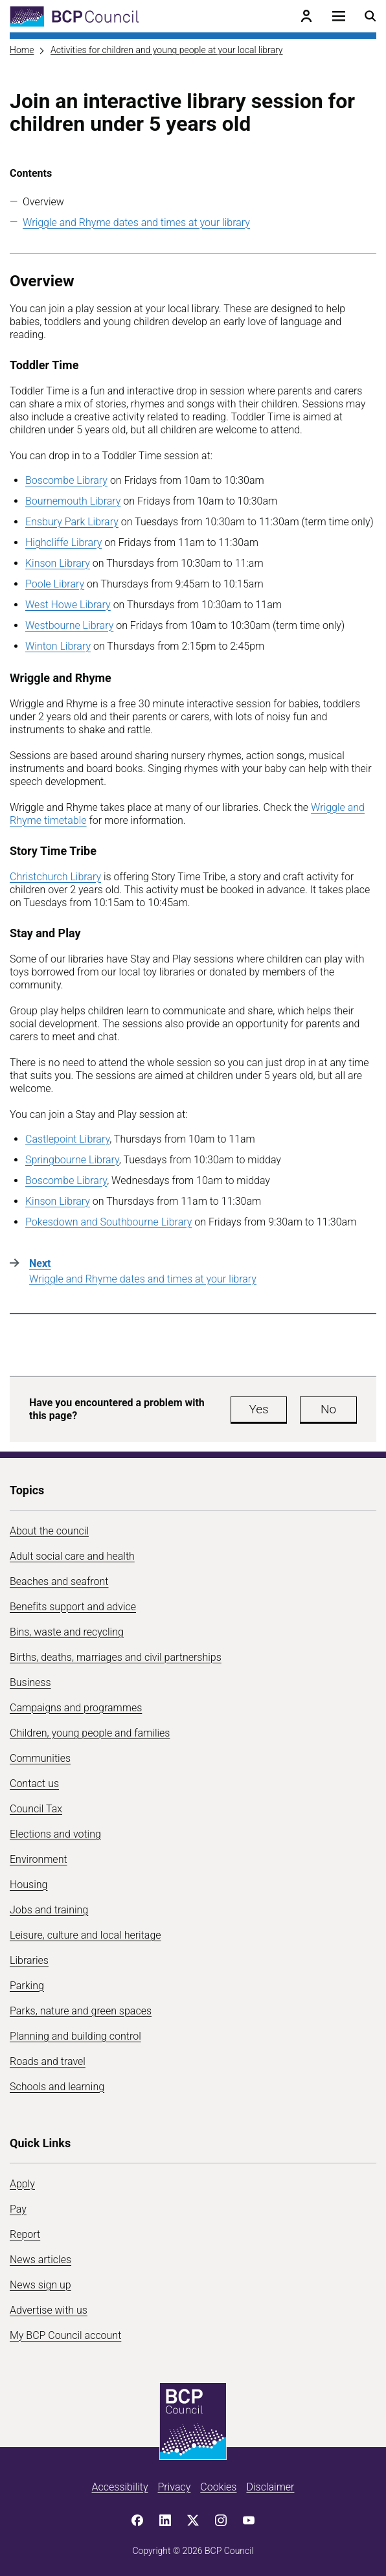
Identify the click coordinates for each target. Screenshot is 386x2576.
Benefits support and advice (73, 1607)
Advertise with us (48, 2310)
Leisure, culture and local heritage (85, 1935)
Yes (258, 1409)
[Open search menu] (370, 16)
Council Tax (36, 1809)
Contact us (34, 1783)
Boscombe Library (66, 480)
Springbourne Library (72, 1160)
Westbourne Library (69, 625)
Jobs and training (49, 1910)
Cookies (218, 2487)
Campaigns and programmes (76, 1708)
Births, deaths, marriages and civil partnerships (115, 1657)
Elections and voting (55, 1834)
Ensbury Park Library (72, 522)
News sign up (40, 2285)
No (328, 1409)
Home (22, 50)
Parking (27, 1985)
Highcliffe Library (63, 542)
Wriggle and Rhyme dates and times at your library (136, 222)
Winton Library (58, 646)
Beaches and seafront (59, 1581)
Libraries (29, 1960)
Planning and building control (75, 2036)
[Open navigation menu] (339, 16)
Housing (28, 1884)
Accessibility (120, 2487)
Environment (38, 1859)
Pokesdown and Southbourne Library (108, 1222)
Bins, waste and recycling (67, 1632)
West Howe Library (68, 604)
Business (30, 1682)
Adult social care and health (72, 1556)
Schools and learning (57, 2086)
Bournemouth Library (72, 501)
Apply (22, 2184)
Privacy (173, 2487)
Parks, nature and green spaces (81, 2011)
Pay (18, 2209)
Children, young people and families (90, 1733)
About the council (49, 1531)
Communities (40, 1758)
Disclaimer (270, 2487)
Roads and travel (47, 2061)
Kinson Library (57, 563)
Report (25, 2234)
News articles (40, 2259)
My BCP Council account (65, 2335)
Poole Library (54, 584)
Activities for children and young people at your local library (166, 50)
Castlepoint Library (67, 1139)
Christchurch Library (55, 877)
